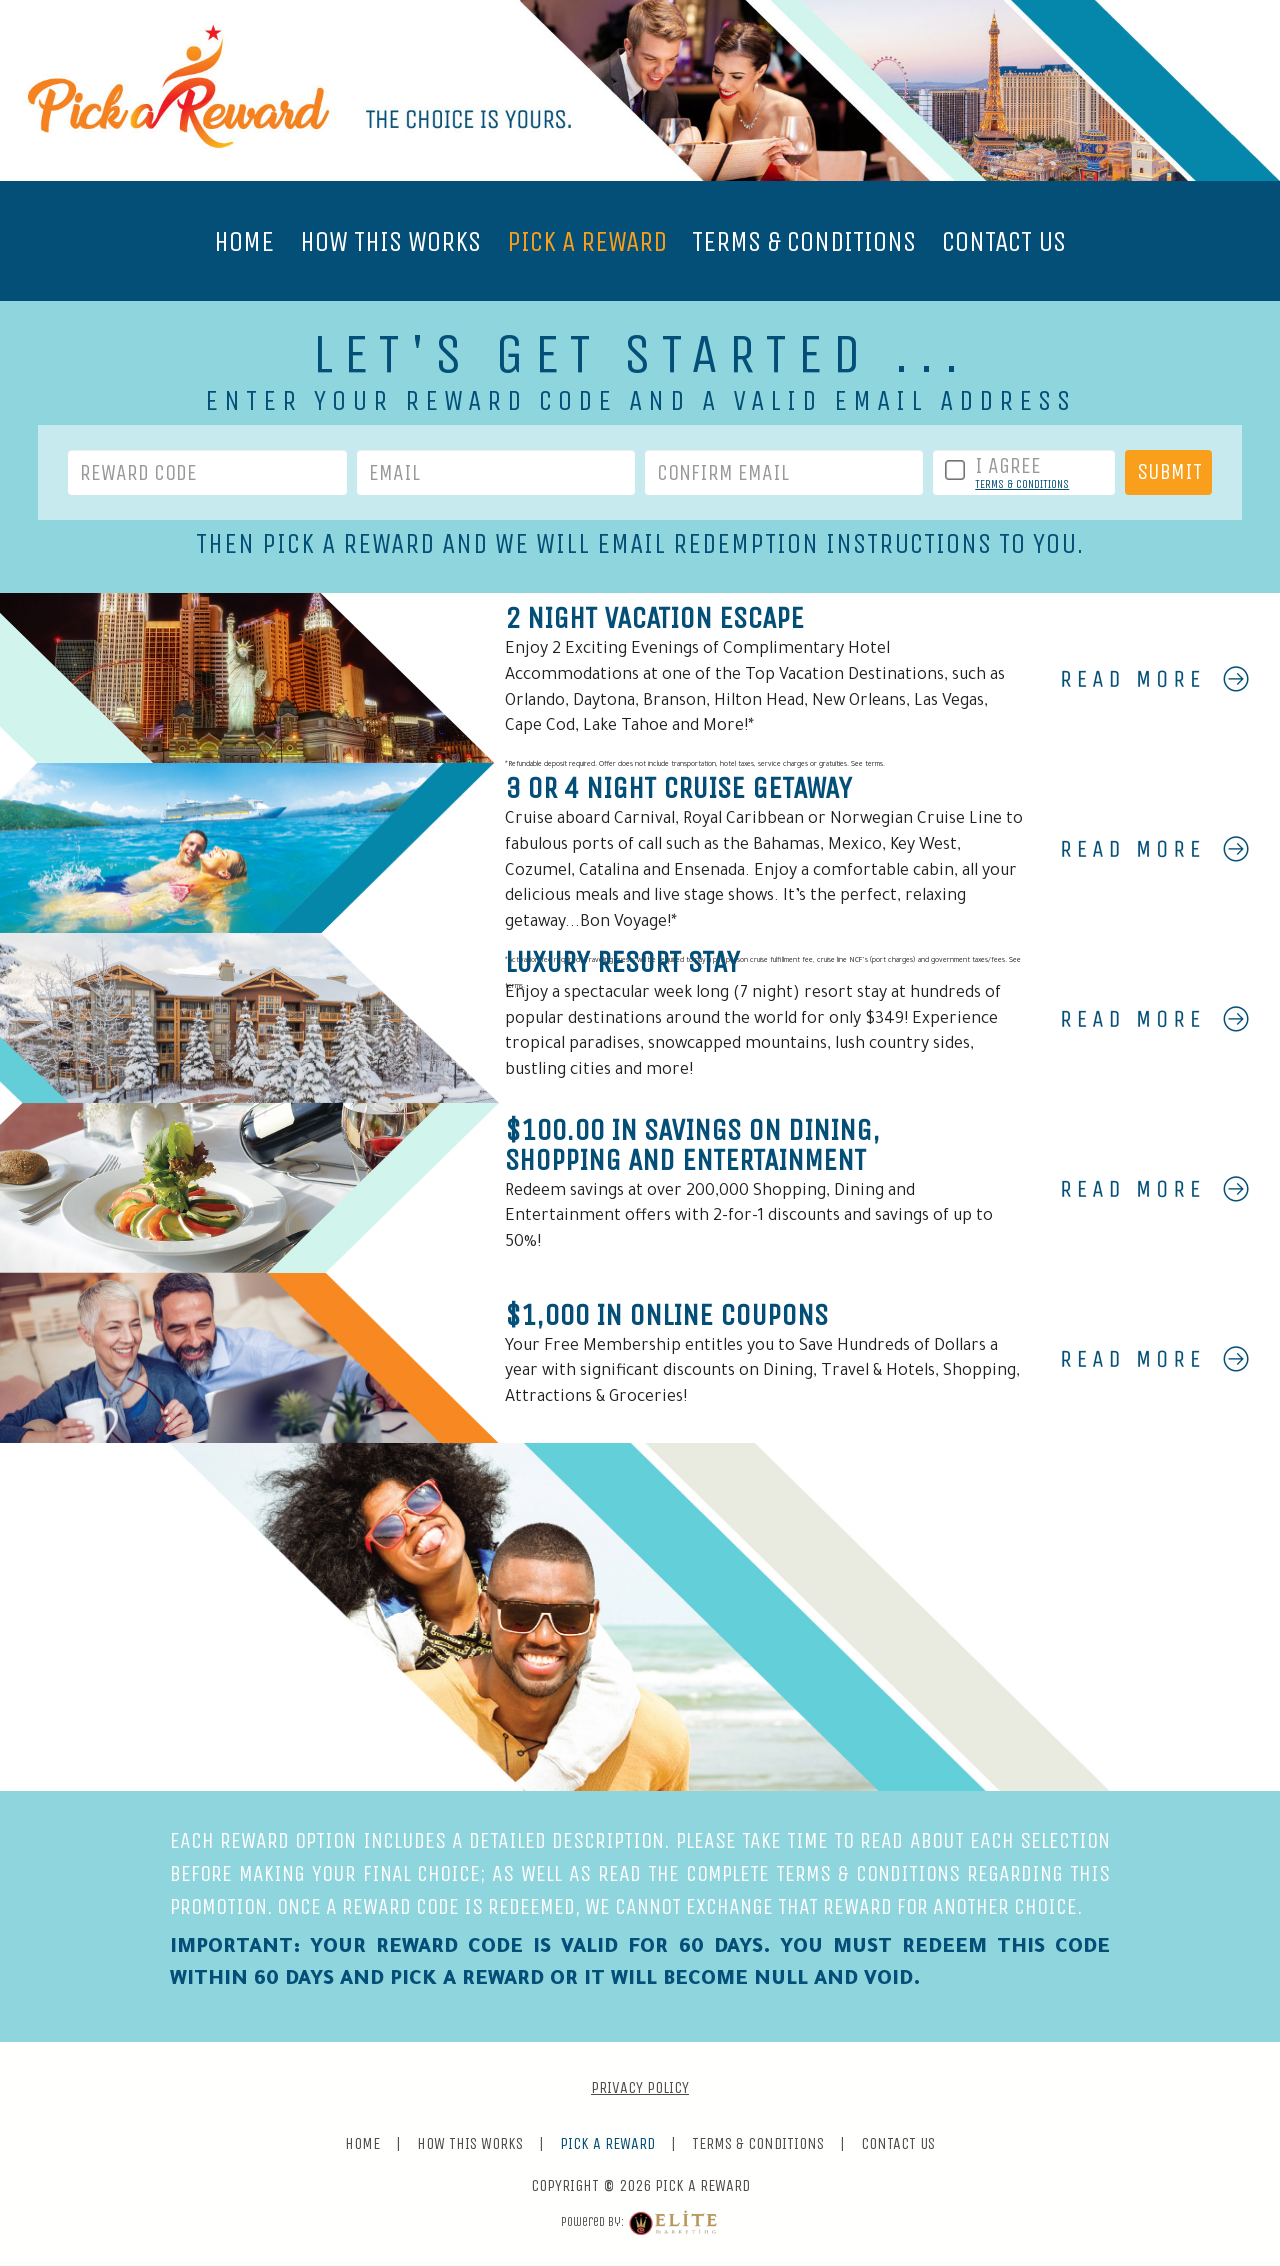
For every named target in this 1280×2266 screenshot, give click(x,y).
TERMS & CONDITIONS (804, 241)
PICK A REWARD (587, 241)
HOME (244, 241)
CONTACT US (1004, 241)
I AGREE (1008, 466)
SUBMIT (1169, 472)
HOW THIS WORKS (390, 241)
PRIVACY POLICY (640, 2087)
